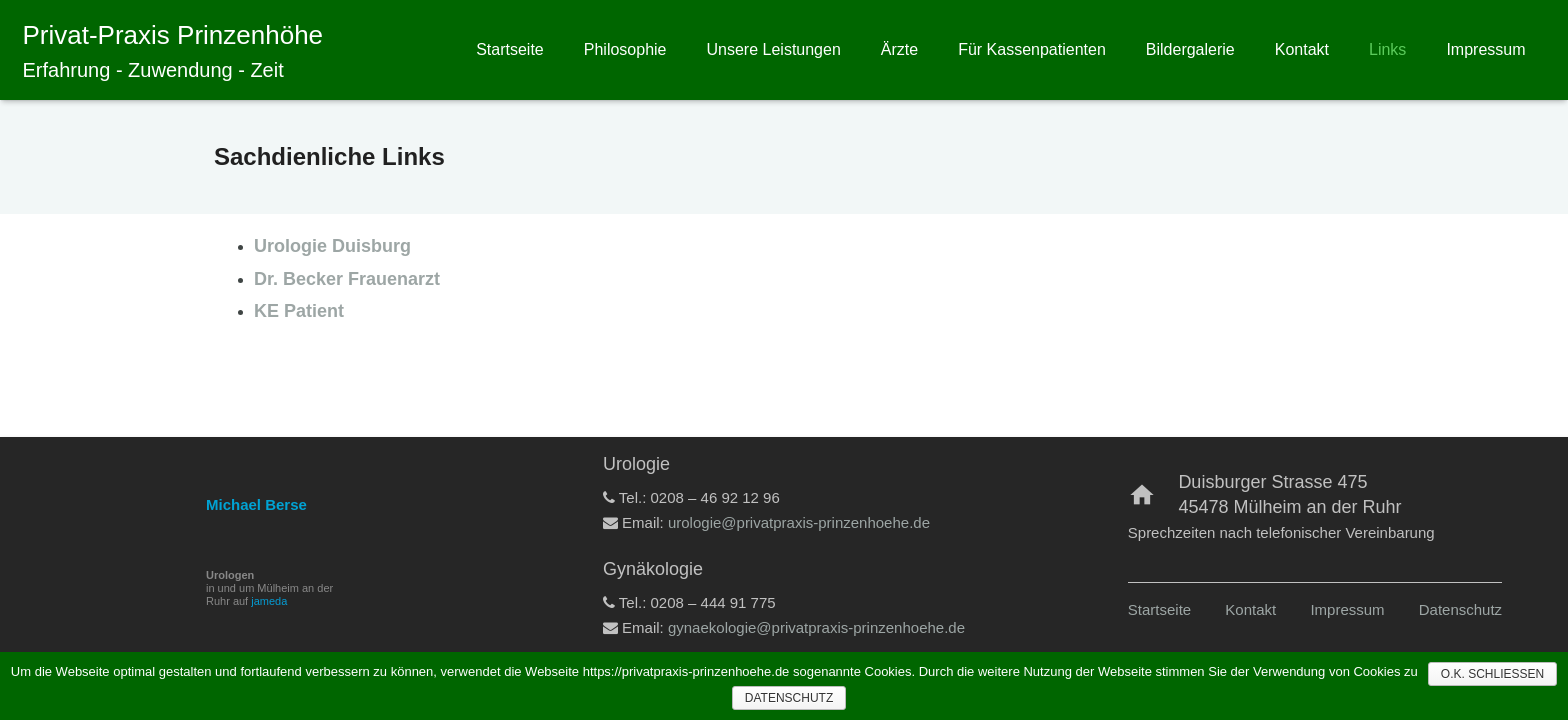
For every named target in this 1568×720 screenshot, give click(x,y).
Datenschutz (1460, 609)
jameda (269, 601)
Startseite (1159, 609)
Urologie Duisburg (332, 246)
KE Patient (299, 311)
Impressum (1347, 609)
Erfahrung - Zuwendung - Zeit (153, 70)
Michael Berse (256, 504)
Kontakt (1250, 609)
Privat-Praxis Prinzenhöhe (173, 35)
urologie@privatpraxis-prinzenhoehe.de (799, 522)
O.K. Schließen (1492, 674)
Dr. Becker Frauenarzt (347, 279)
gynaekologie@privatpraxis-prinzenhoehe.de (816, 627)
